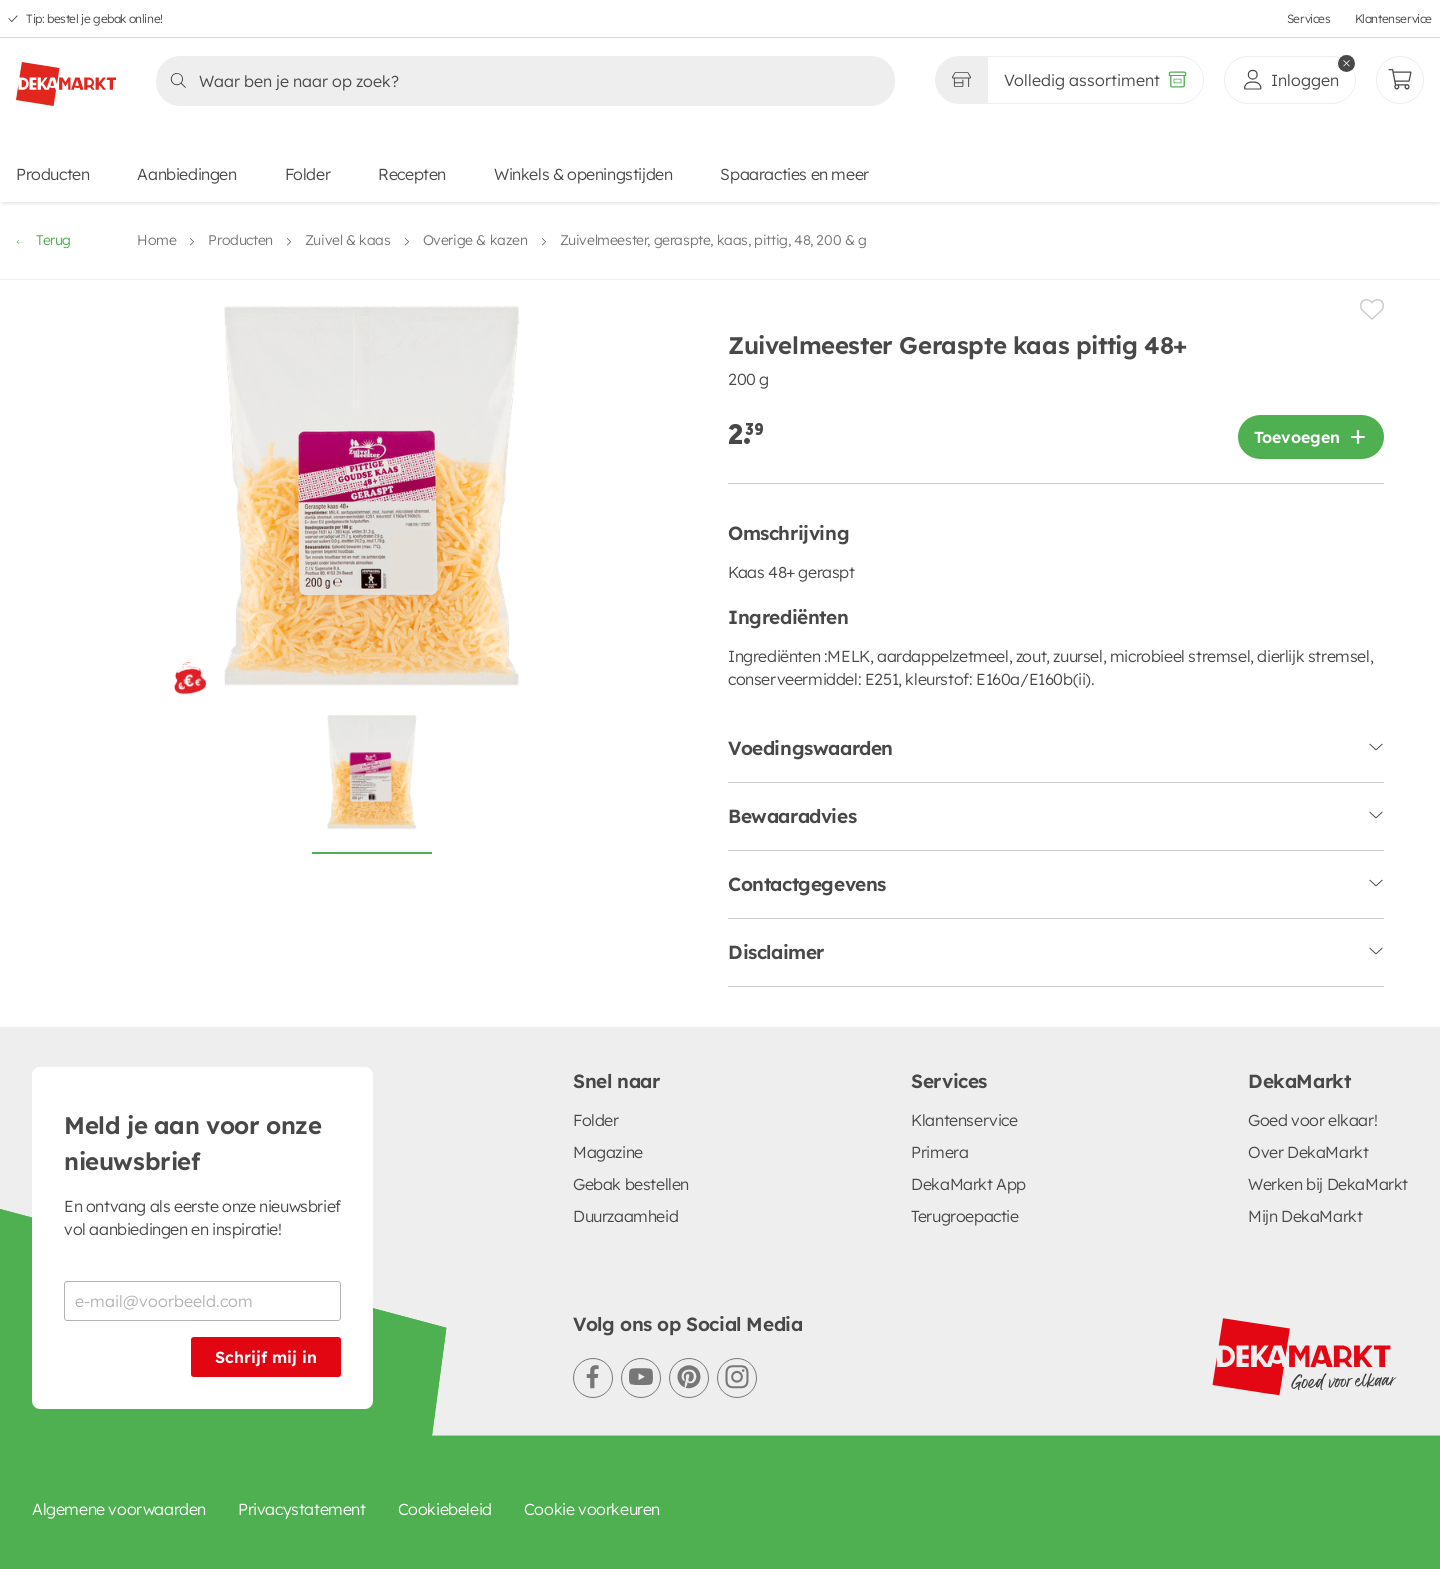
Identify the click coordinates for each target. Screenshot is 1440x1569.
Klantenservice (1393, 18)
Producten (52, 174)
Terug (43, 240)
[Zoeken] (519, 81)
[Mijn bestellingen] (1400, 80)
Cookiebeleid (445, 1509)
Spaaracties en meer (794, 174)
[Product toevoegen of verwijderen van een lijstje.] (1372, 309)
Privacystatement (302, 1509)
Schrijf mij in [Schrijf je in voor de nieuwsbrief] (266, 1357)
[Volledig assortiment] (1095, 80)
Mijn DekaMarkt (1305, 1216)
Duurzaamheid (625, 1216)
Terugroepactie (964, 1216)
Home (156, 240)
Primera (939, 1152)
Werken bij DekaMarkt (1328, 1184)
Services (1309, 18)
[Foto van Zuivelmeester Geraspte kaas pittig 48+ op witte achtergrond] (372, 783)
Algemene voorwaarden (119, 1509)
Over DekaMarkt (1308, 1152)
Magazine (608, 1152)
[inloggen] (1290, 80)
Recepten (412, 174)
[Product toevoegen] (1311, 437)
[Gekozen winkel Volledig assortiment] (961, 80)
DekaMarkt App (968, 1184)
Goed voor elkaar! (1312, 1120)
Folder (308, 174)
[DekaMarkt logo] (66, 76)
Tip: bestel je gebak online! (94, 18)
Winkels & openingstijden (583, 174)
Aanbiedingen (186, 174)
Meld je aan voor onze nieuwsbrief (193, 1143)
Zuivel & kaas (348, 240)
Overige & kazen (475, 240)
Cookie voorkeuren (592, 1509)
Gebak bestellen (631, 1184)
